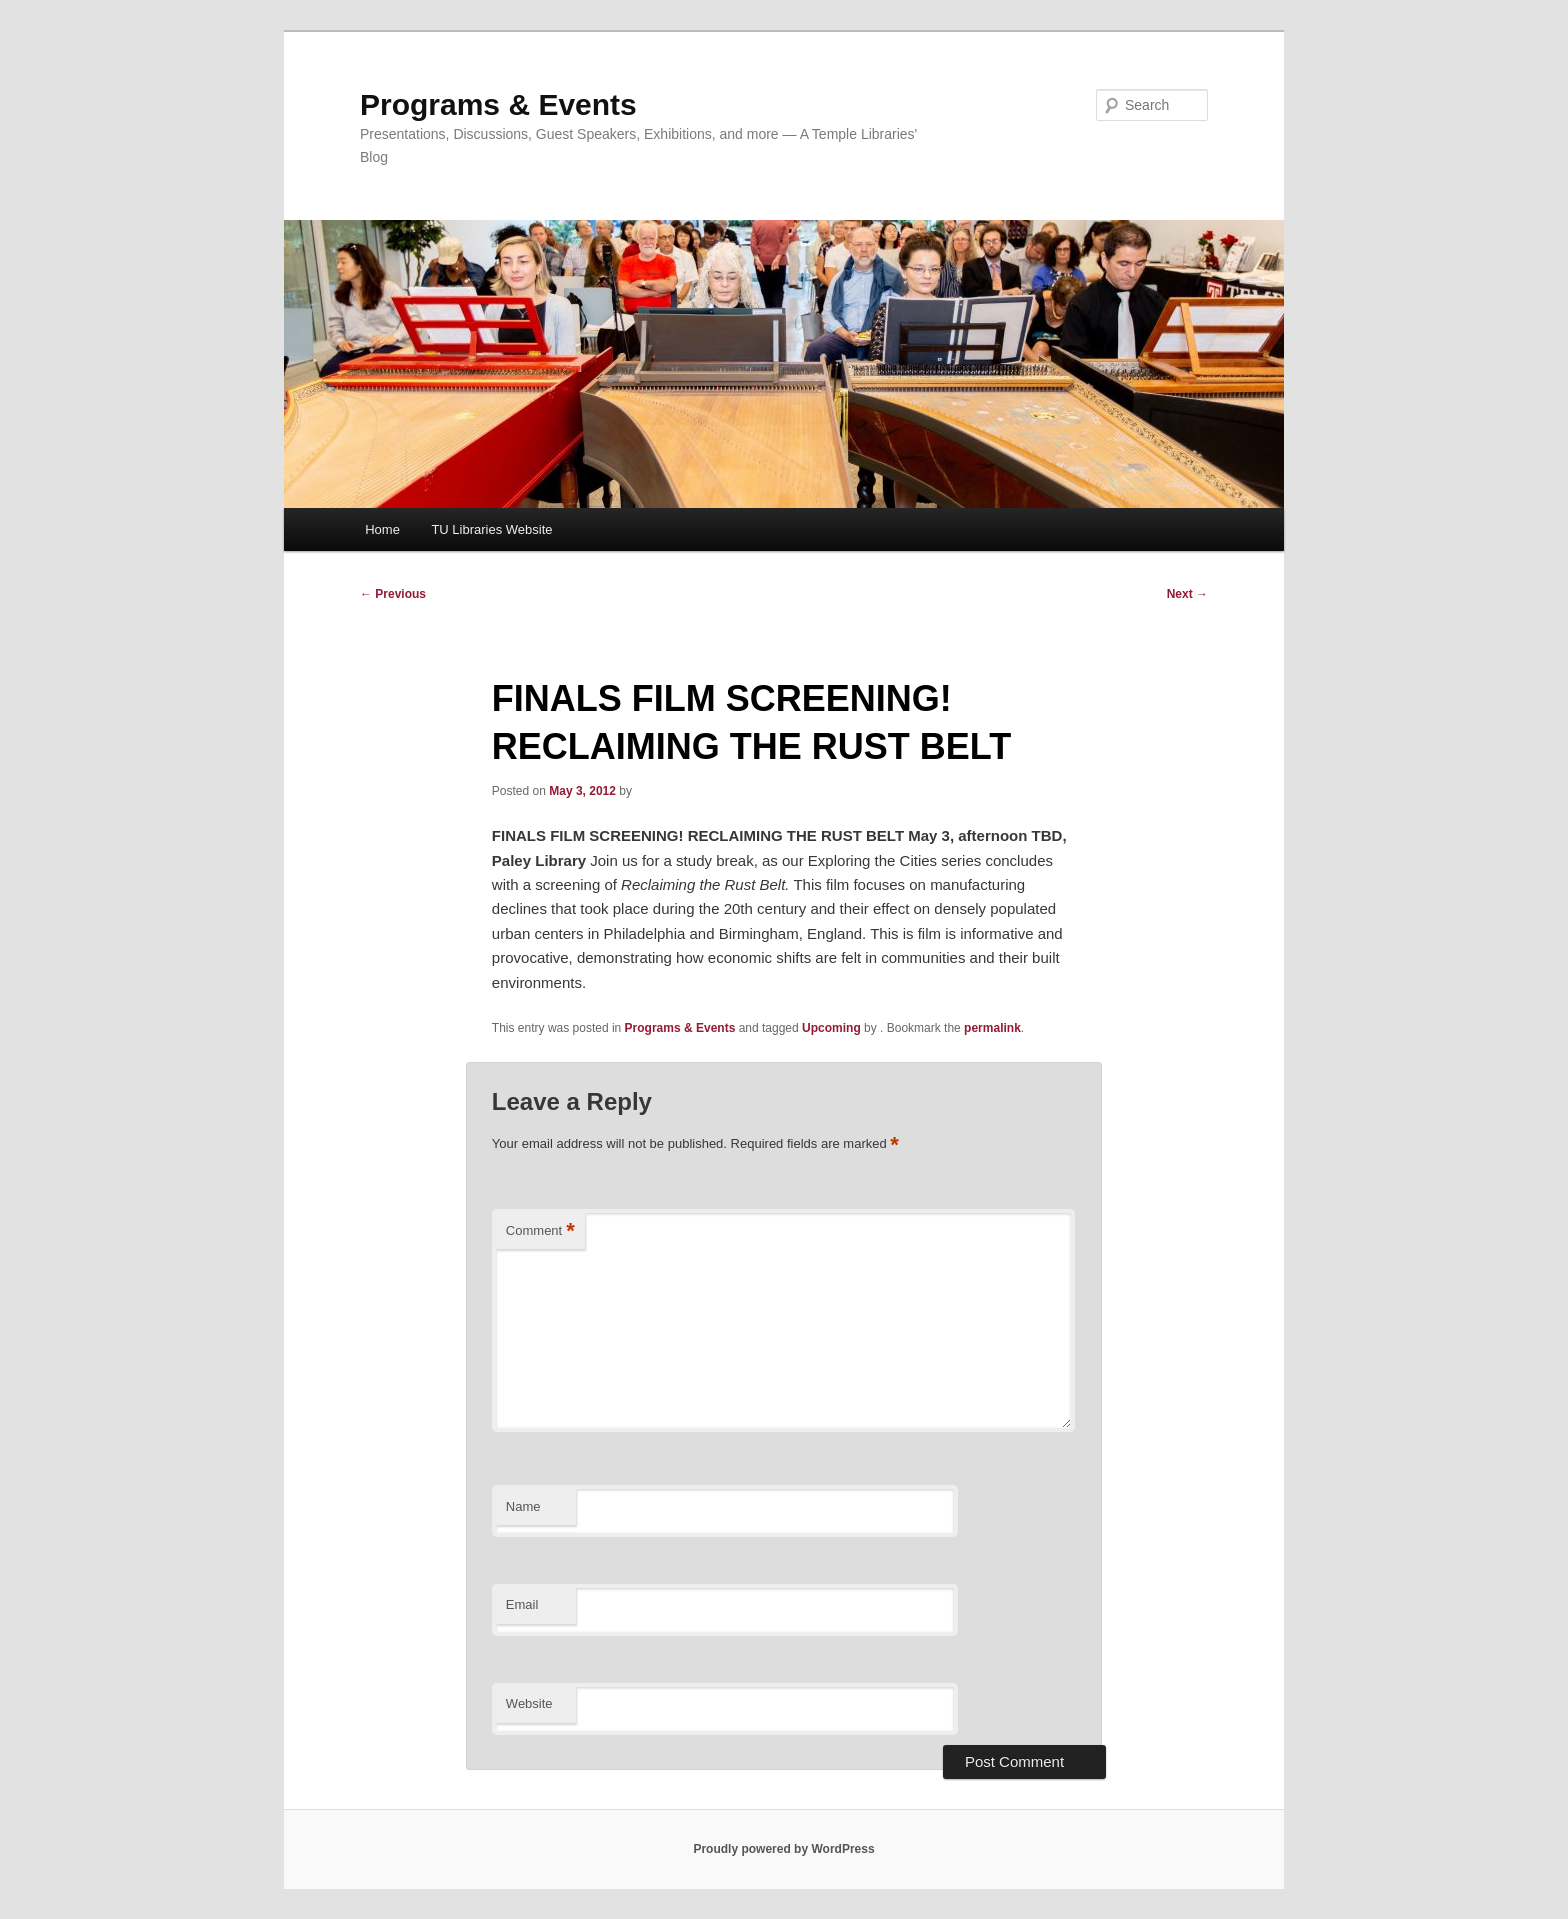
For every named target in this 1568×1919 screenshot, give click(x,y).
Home (382, 529)
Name (523, 1506)
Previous (393, 594)
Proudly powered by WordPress (783, 1849)
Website (529, 1703)
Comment (540, 1231)
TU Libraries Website (491, 529)
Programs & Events (498, 104)
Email (522, 1604)
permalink (992, 1028)
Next (1187, 594)
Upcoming (831, 1028)
